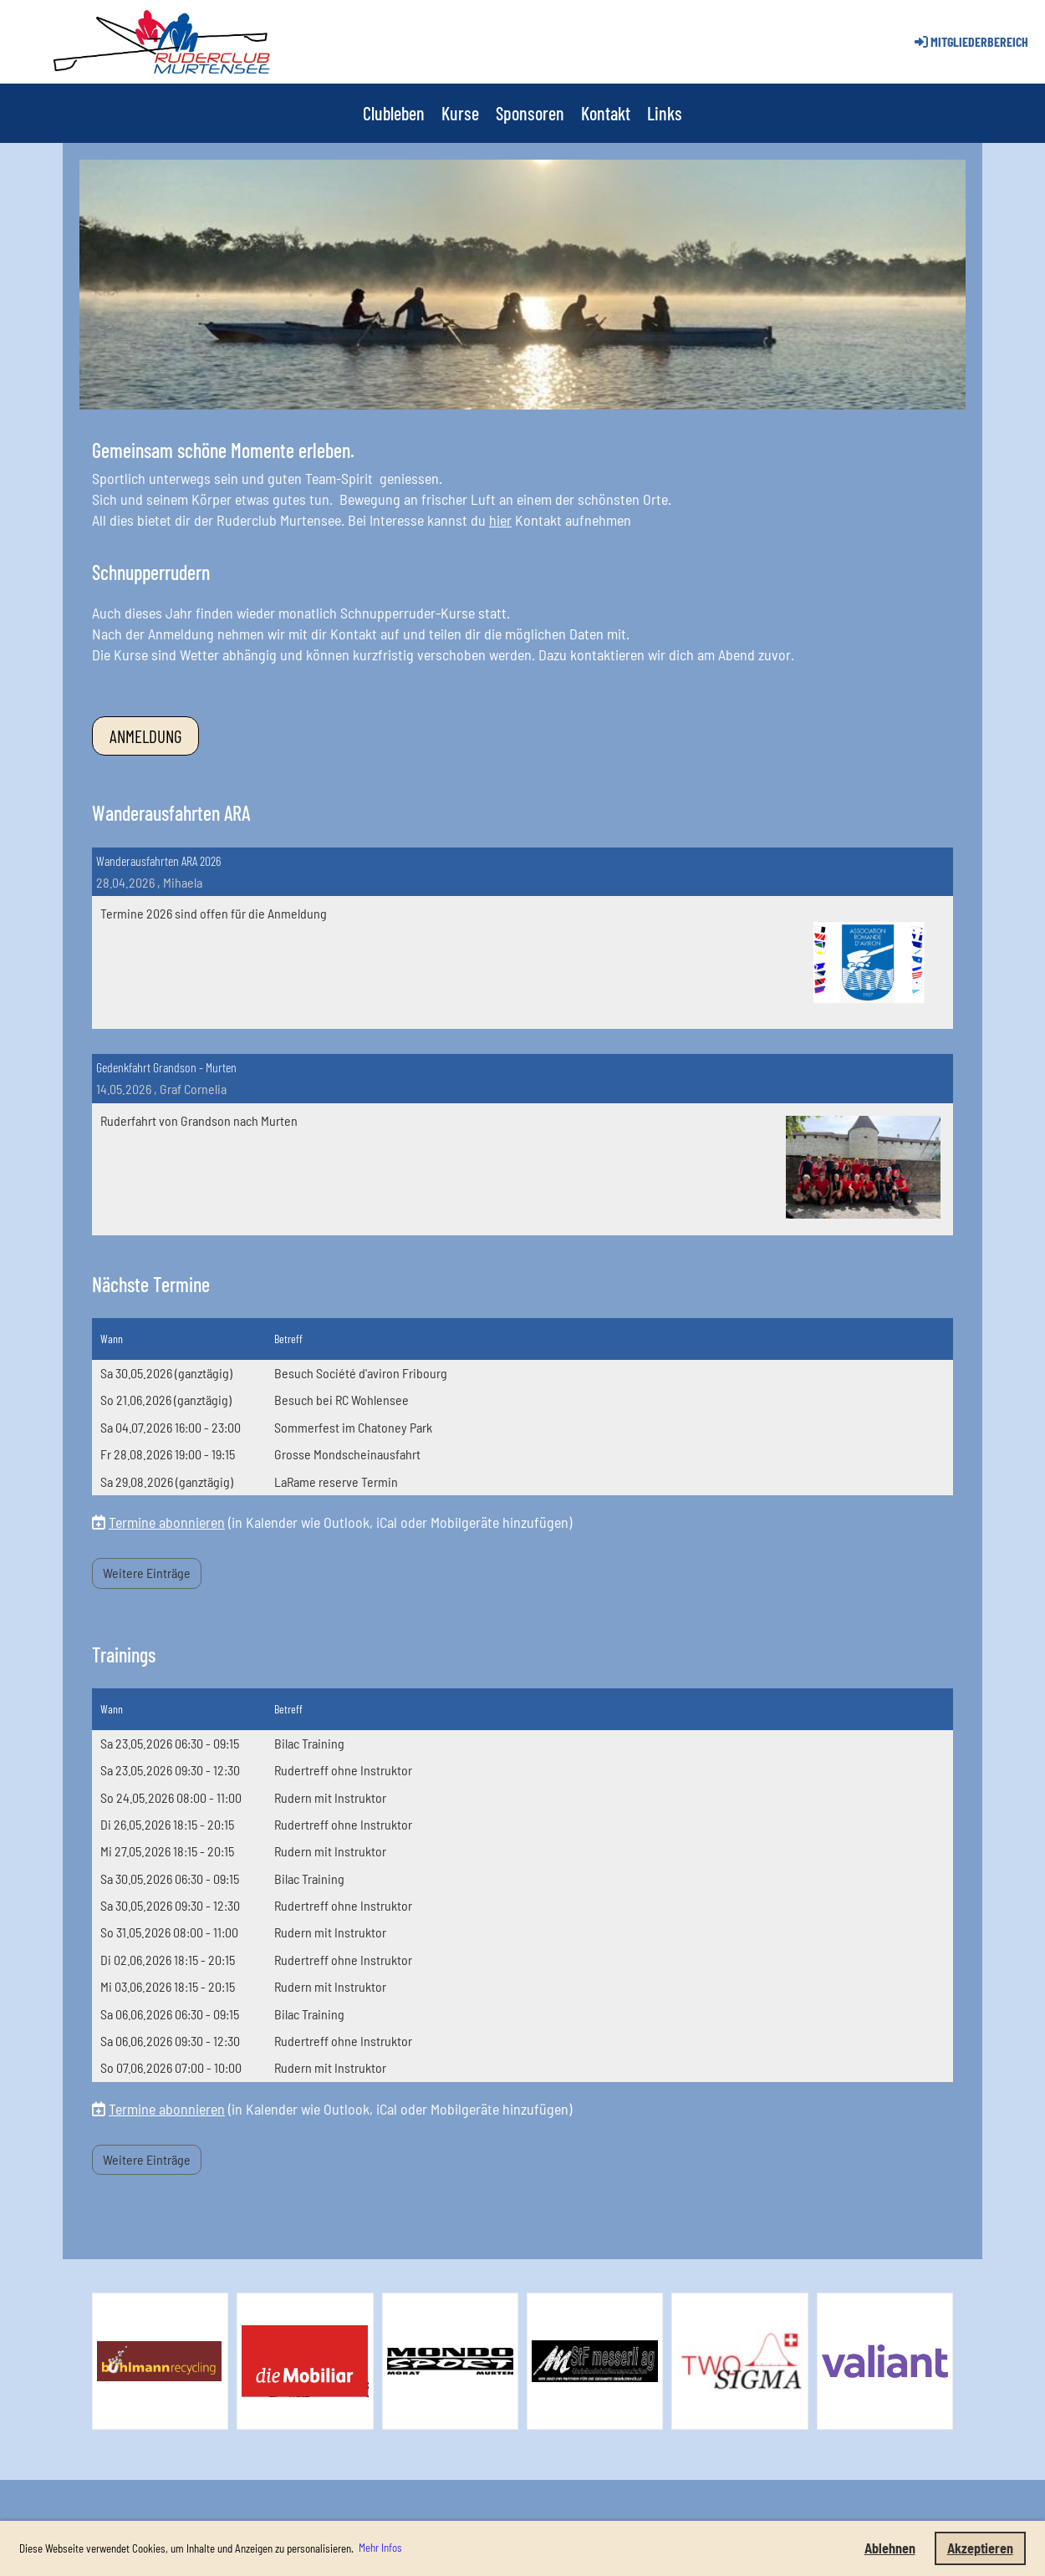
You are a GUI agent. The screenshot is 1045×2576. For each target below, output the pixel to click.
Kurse (460, 113)
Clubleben (394, 113)
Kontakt (605, 113)
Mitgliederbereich (970, 41)
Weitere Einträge (147, 1573)
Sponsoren (530, 113)
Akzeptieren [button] (980, 2548)
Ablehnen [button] (889, 2548)
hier (500, 520)
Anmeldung (145, 735)
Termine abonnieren (167, 1522)
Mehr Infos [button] (380, 2547)
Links (664, 113)
